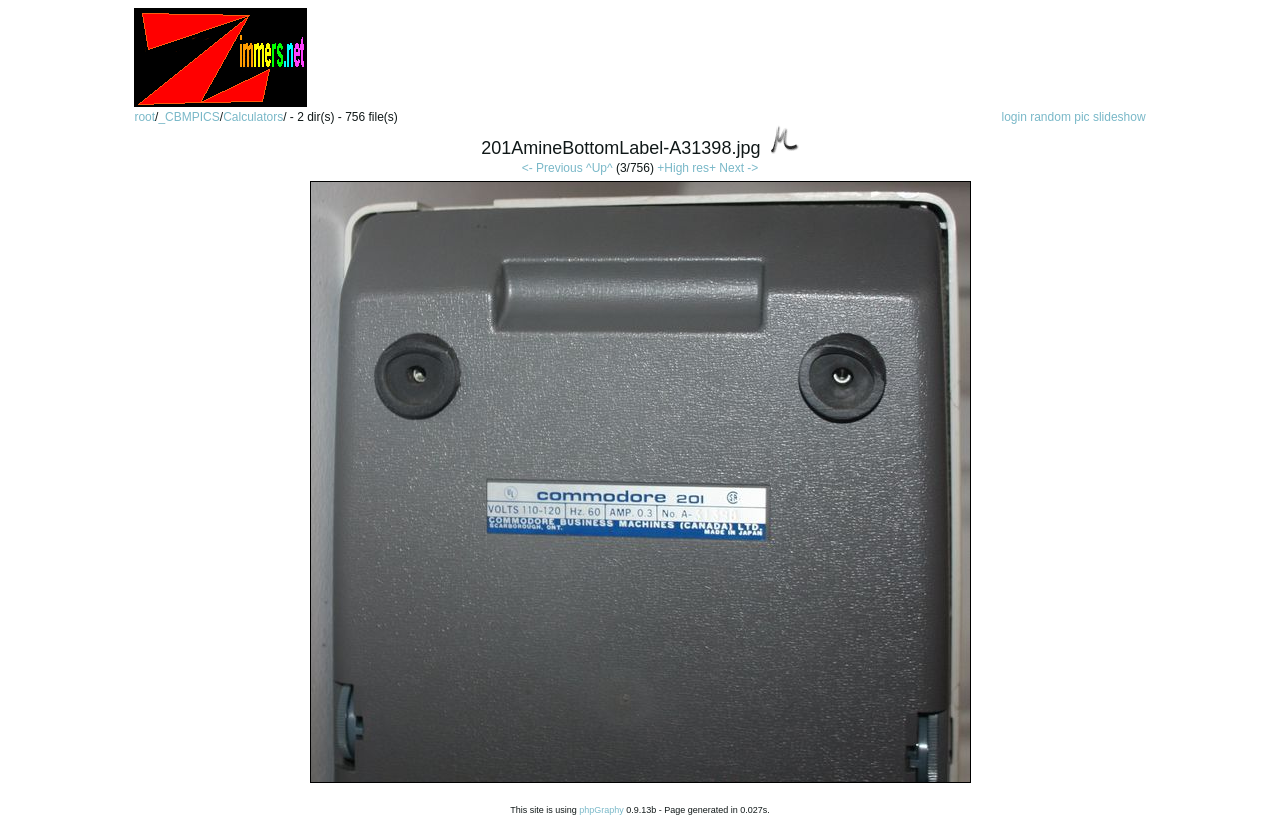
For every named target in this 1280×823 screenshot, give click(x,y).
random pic (1059, 117)
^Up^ (599, 168)
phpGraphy (601, 810)
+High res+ (688, 168)
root (144, 117)
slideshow (1119, 117)
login (1013, 117)
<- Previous (552, 168)
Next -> (738, 168)
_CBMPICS (188, 117)
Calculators (253, 117)
